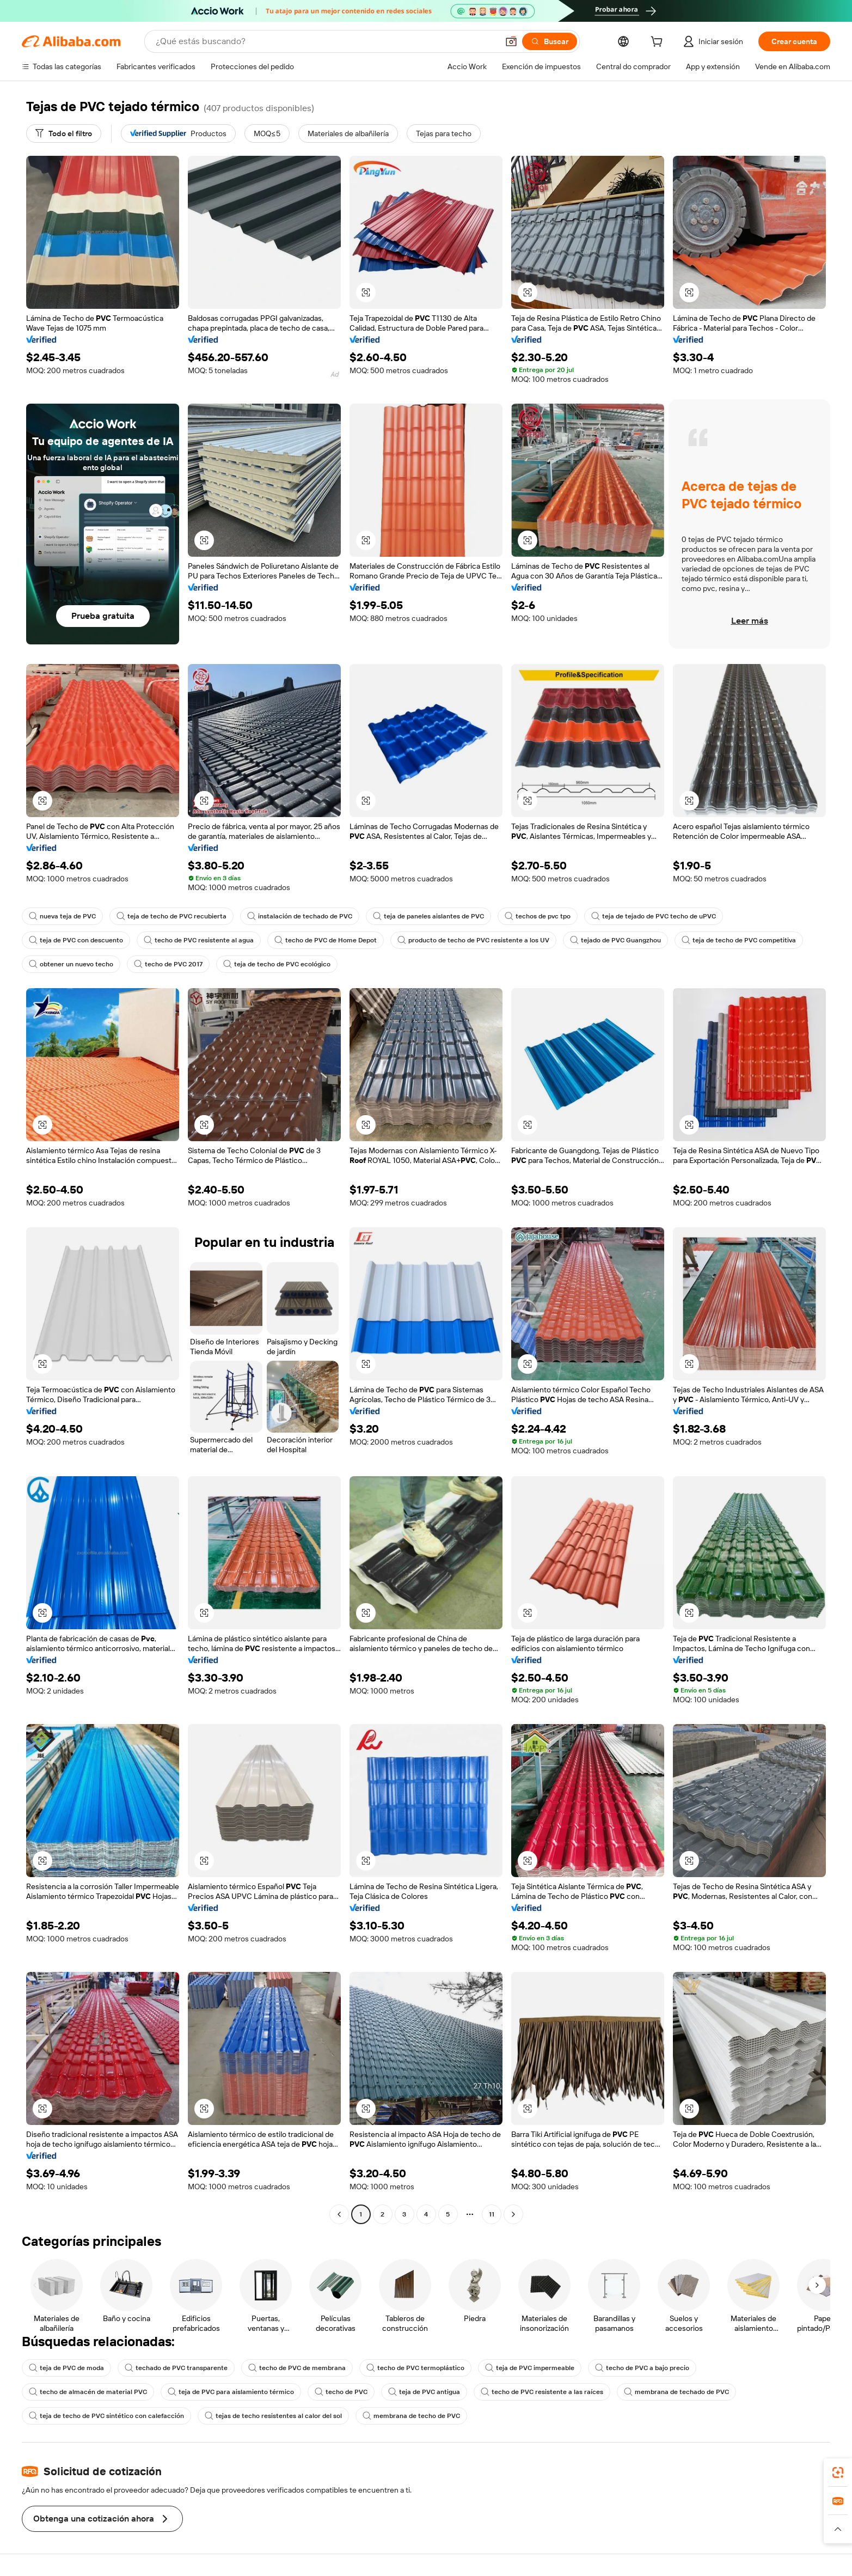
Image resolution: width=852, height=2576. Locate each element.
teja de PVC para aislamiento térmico (231, 2392)
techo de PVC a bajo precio (642, 2368)
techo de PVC (341, 2392)
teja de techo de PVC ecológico (276, 964)
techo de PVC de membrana (297, 2368)
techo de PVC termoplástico (415, 2368)
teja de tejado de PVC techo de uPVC (653, 916)
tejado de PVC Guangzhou (615, 940)
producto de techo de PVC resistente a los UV (473, 940)
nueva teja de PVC (62, 916)
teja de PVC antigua (424, 2392)
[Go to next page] (513, 2214)
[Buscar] (549, 41)
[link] (838, 2472)
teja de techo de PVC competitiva (739, 940)
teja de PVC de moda (66, 2368)
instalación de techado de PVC (299, 916)
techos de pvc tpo (538, 916)
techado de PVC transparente (176, 2368)
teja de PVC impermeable (529, 2368)
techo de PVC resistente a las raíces (542, 2392)
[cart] (659, 43)
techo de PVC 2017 (168, 964)
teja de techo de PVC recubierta (171, 916)
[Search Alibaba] (326, 41)
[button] (511, 41)
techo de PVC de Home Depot (325, 940)
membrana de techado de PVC (676, 2392)
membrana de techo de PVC (411, 2415)
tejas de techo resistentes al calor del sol (273, 2415)
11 (491, 2214)
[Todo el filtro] (63, 133)
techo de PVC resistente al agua (199, 940)
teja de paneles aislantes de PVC (428, 916)
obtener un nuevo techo (71, 964)
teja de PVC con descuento (76, 940)
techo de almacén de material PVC (88, 2392)
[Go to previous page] (339, 2214)
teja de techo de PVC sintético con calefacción (106, 2415)
